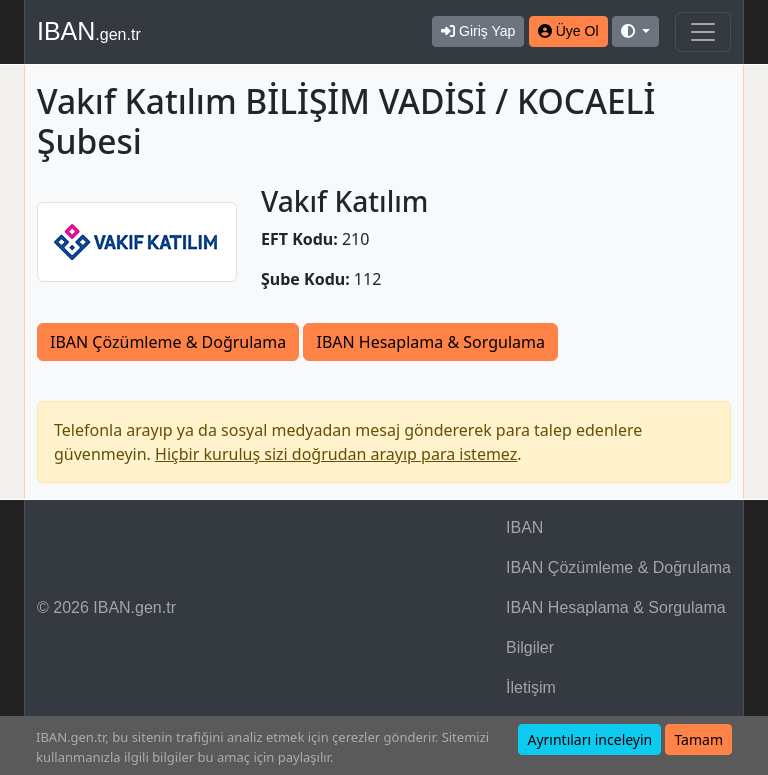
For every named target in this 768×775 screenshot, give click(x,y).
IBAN (89, 31)
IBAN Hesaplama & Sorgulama (430, 342)
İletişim (531, 687)
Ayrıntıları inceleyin (589, 739)
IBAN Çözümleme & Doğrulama (168, 342)
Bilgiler (530, 647)
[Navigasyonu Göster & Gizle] (703, 32)
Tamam (698, 739)
